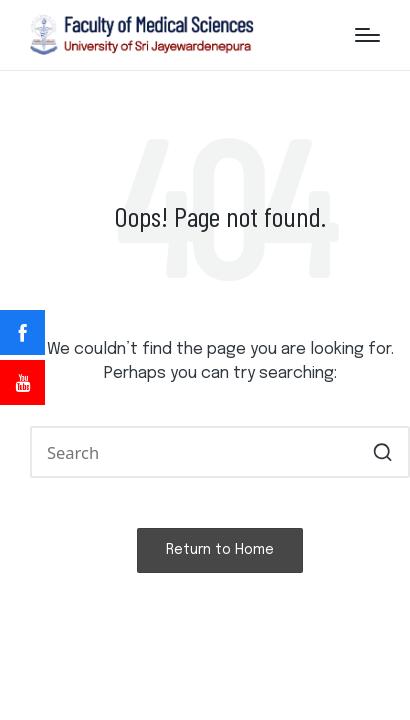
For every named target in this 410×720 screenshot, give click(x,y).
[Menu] (367, 35)
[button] (382, 451)
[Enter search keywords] (220, 451)
